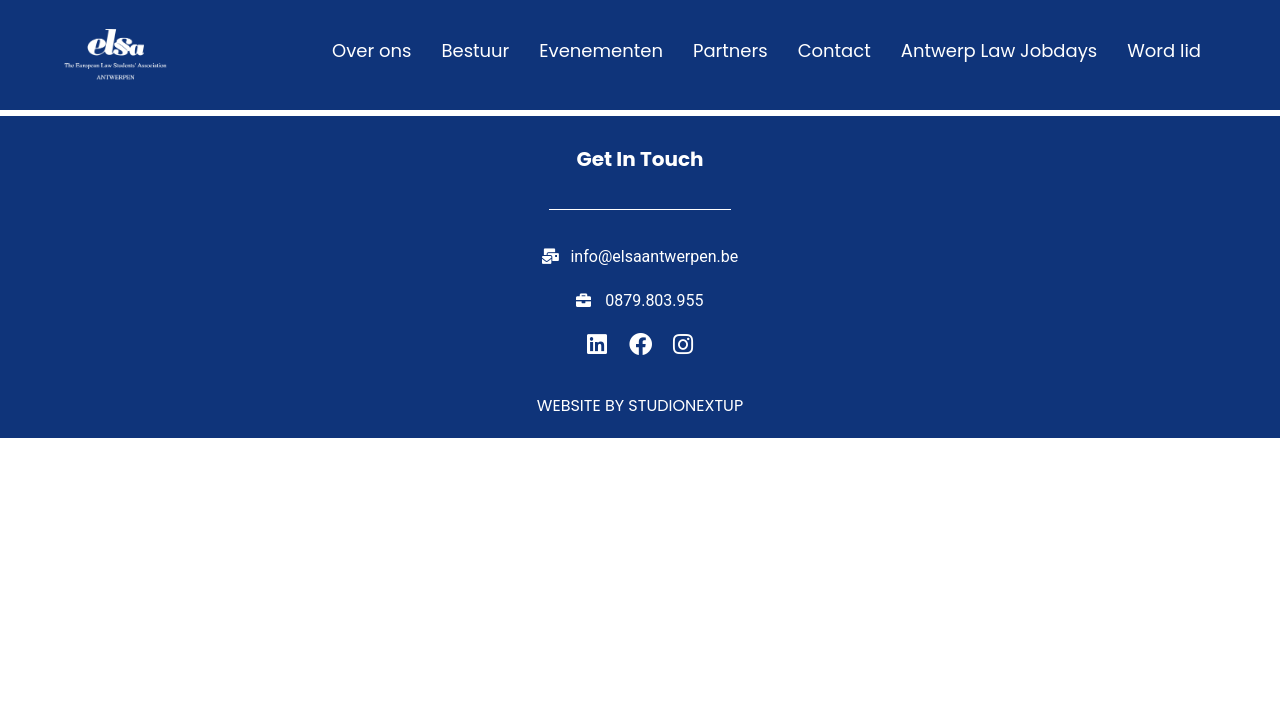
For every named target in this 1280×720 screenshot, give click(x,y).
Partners (730, 50)
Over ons (371, 50)
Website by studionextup (640, 405)
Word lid (1164, 50)
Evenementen (601, 50)
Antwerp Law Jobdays (999, 50)
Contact (834, 50)
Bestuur (475, 50)
